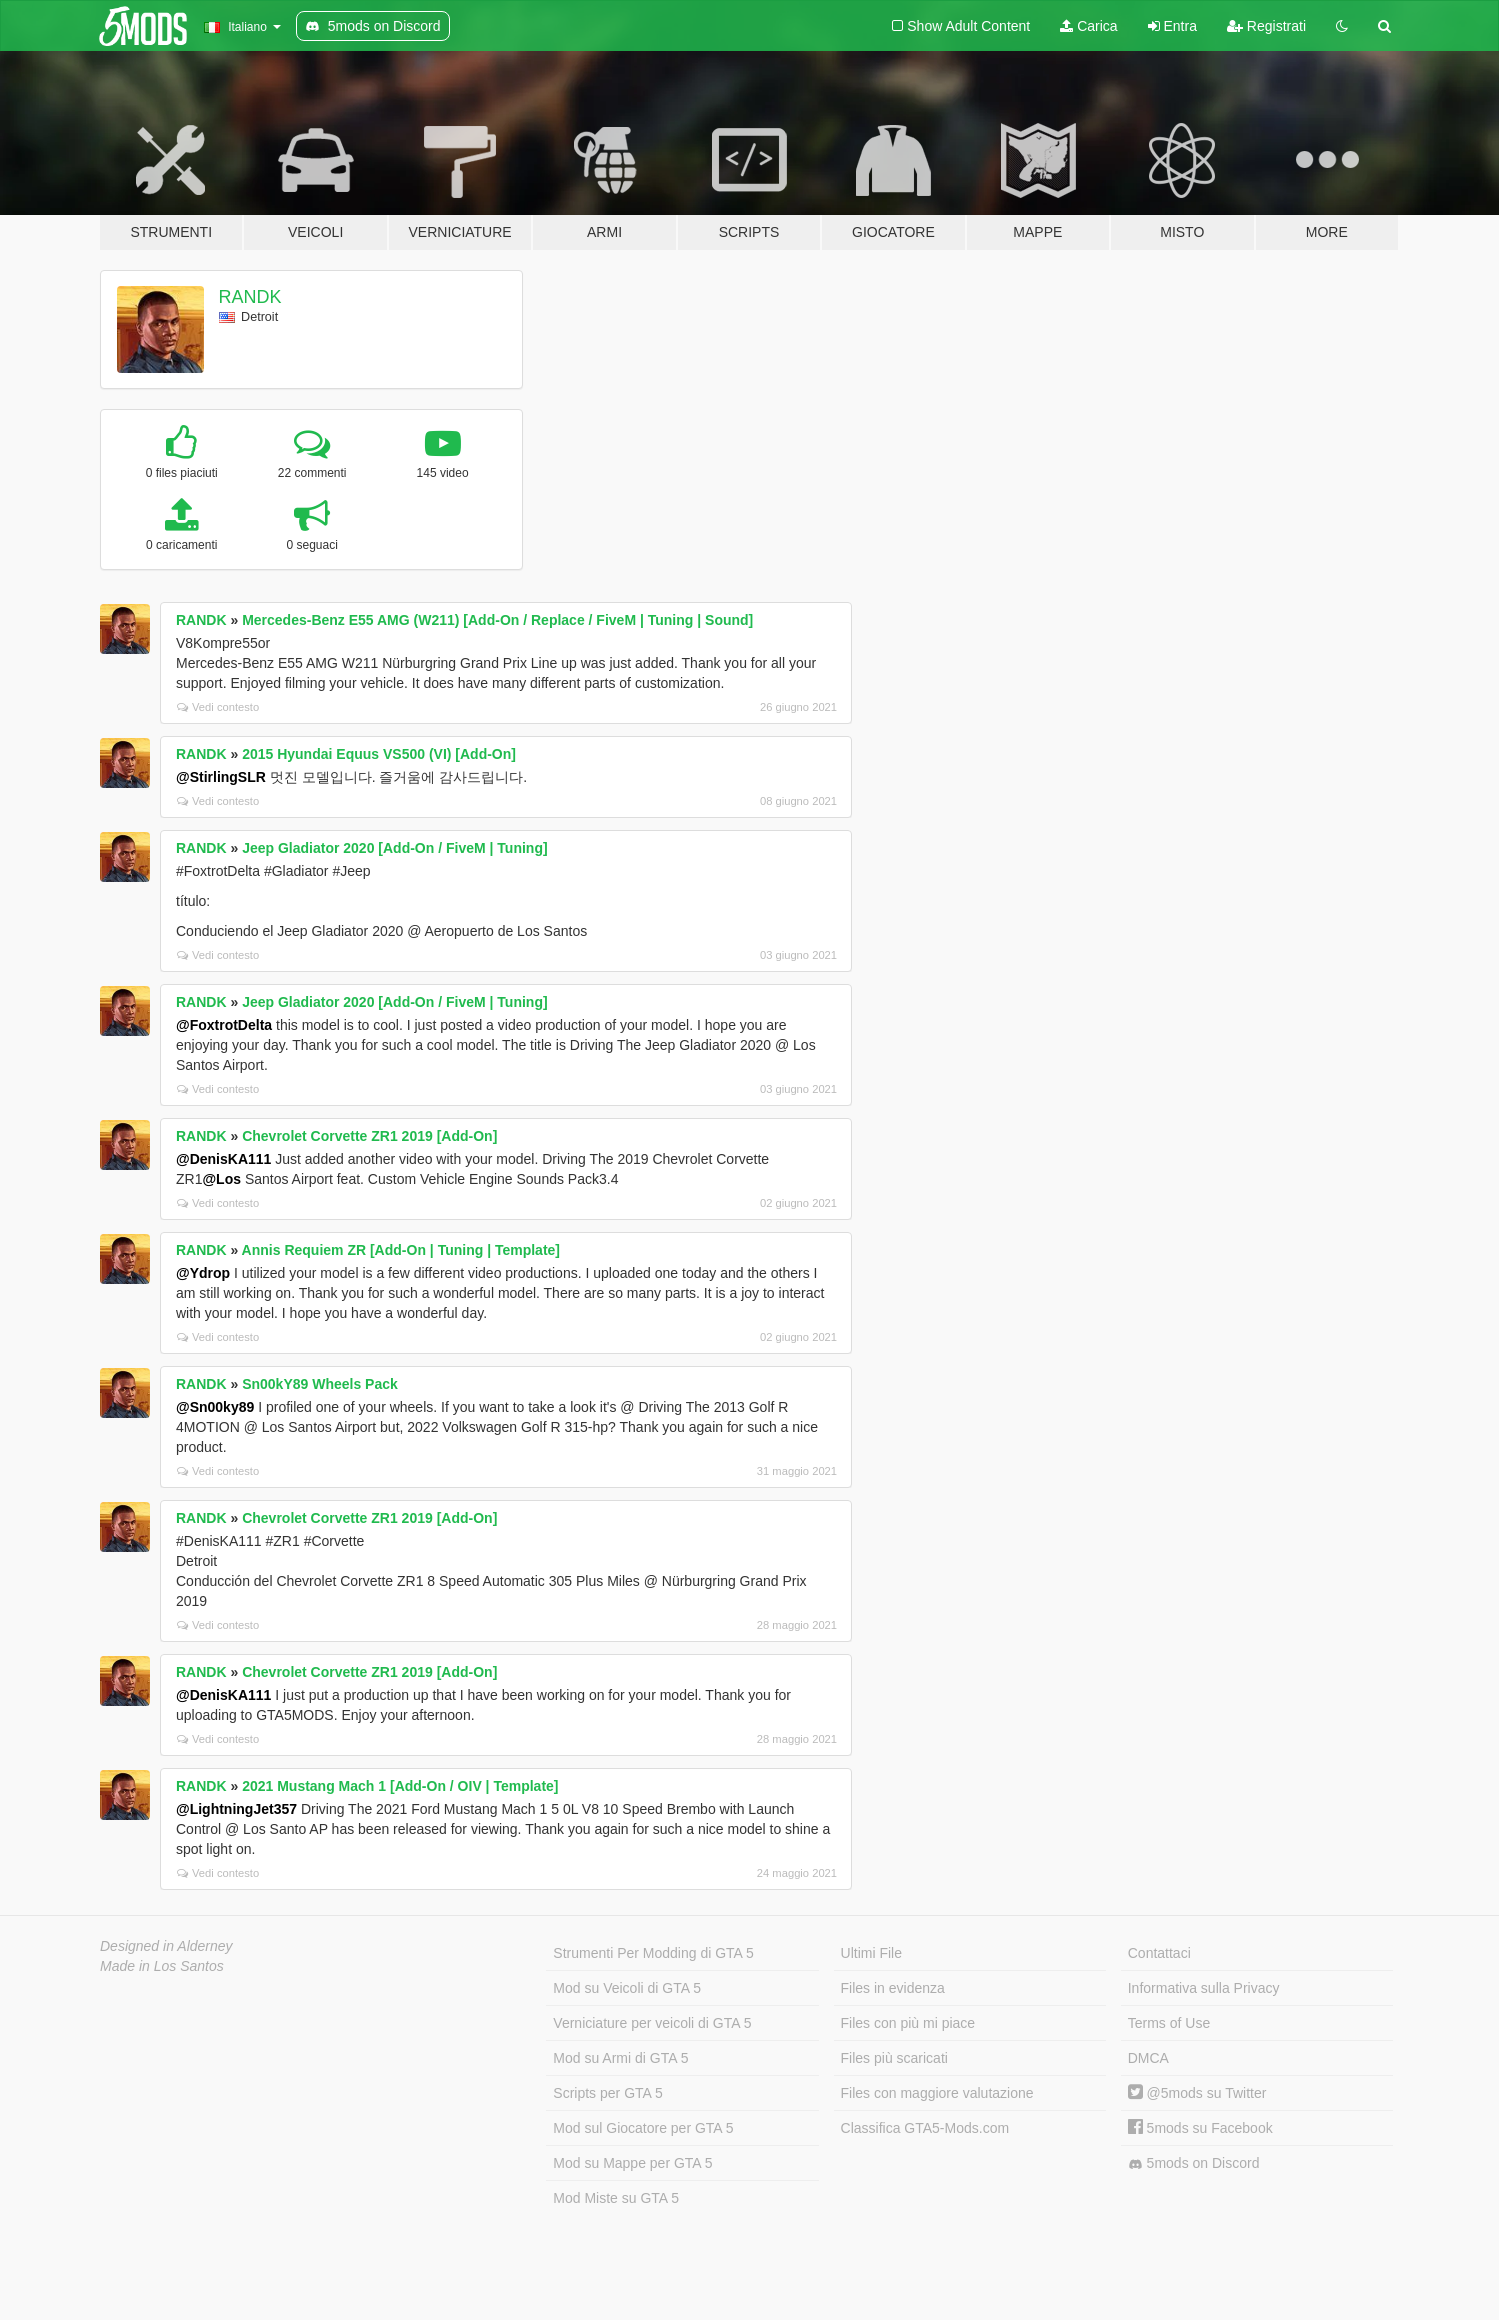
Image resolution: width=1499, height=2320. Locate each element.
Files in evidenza (893, 1988)
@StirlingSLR (221, 777)
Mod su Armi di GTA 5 (620, 2058)
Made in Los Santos (162, 1966)
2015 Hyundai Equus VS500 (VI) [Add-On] (379, 754)
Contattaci (1159, 1953)
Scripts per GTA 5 (607, 2093)
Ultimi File (871, 1953)
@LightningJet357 (236, 1809)
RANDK (250, 297)
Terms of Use (1169, 2023)
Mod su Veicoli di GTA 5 (627, 1988)
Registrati (1266, 26)
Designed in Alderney (166, 1946)
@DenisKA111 (223, 1159)
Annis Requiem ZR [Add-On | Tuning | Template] (401, 1250)
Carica (1088, 26)
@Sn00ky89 (215, 1407)
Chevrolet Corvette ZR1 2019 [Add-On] (369, 1136)
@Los (221, 1179)
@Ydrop (203, 1273)
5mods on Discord (1194, 2163)
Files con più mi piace (908, 2023)
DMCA (1148, 2058)
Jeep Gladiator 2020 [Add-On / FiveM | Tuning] (394, 848)
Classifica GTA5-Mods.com (925, 2128)
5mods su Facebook (1200, 2128)
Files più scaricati (894, 2058)
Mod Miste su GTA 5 (616, 2198)
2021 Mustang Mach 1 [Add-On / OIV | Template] (400, 1786)
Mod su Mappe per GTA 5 (632, 2163)
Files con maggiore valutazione (937, 2093)
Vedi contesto (218, 707)
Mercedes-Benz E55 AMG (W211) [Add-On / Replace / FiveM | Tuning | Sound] (497, 620)
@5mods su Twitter (1197, 2093)
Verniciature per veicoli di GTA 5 (652, 2023)
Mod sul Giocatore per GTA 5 (643, 2128)
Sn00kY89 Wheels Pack (320, 1384)
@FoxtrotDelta (224, 1025)
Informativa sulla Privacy (1204, 1988)
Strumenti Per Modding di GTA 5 (653, 1953)
